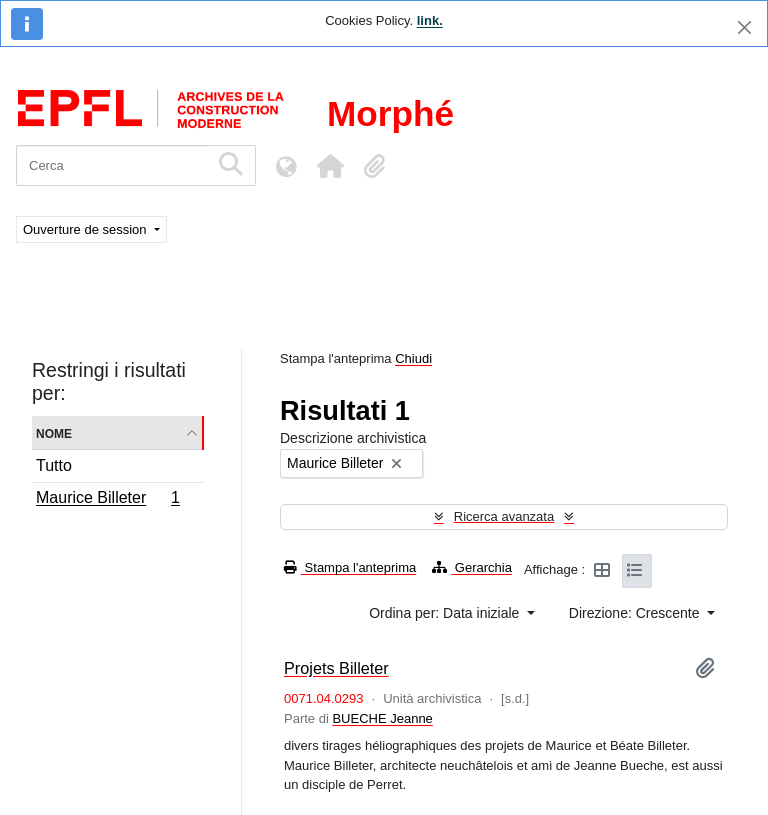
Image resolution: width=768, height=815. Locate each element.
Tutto (54, 465)
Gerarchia (472, 567)
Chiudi (413, 358)
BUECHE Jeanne (382, 718)
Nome (54, 432)
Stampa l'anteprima (350, 567)
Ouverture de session (86, 229)
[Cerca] (112, 165)
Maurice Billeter (107, 500)
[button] (330, 166)
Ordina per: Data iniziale (446, 613)
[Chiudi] (744, 27)
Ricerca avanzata (504, 516)
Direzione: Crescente (636, 613)
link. (430, 20)
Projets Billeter (336, 668)
